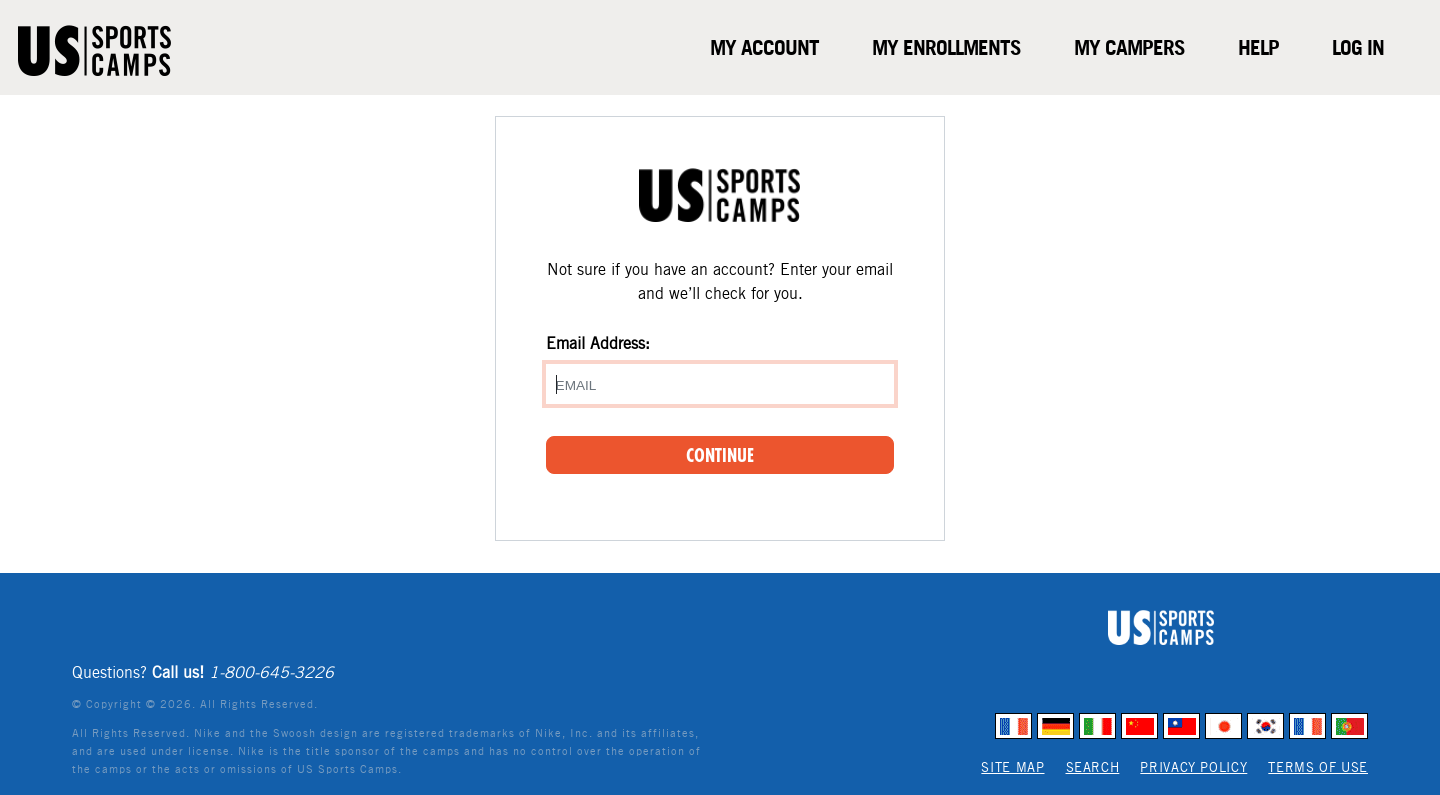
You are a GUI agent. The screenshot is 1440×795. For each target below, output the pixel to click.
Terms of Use (1318, 767)
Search (1093, 767)
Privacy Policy (1193, 767)
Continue (720, 455)
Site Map (1012, 767)
